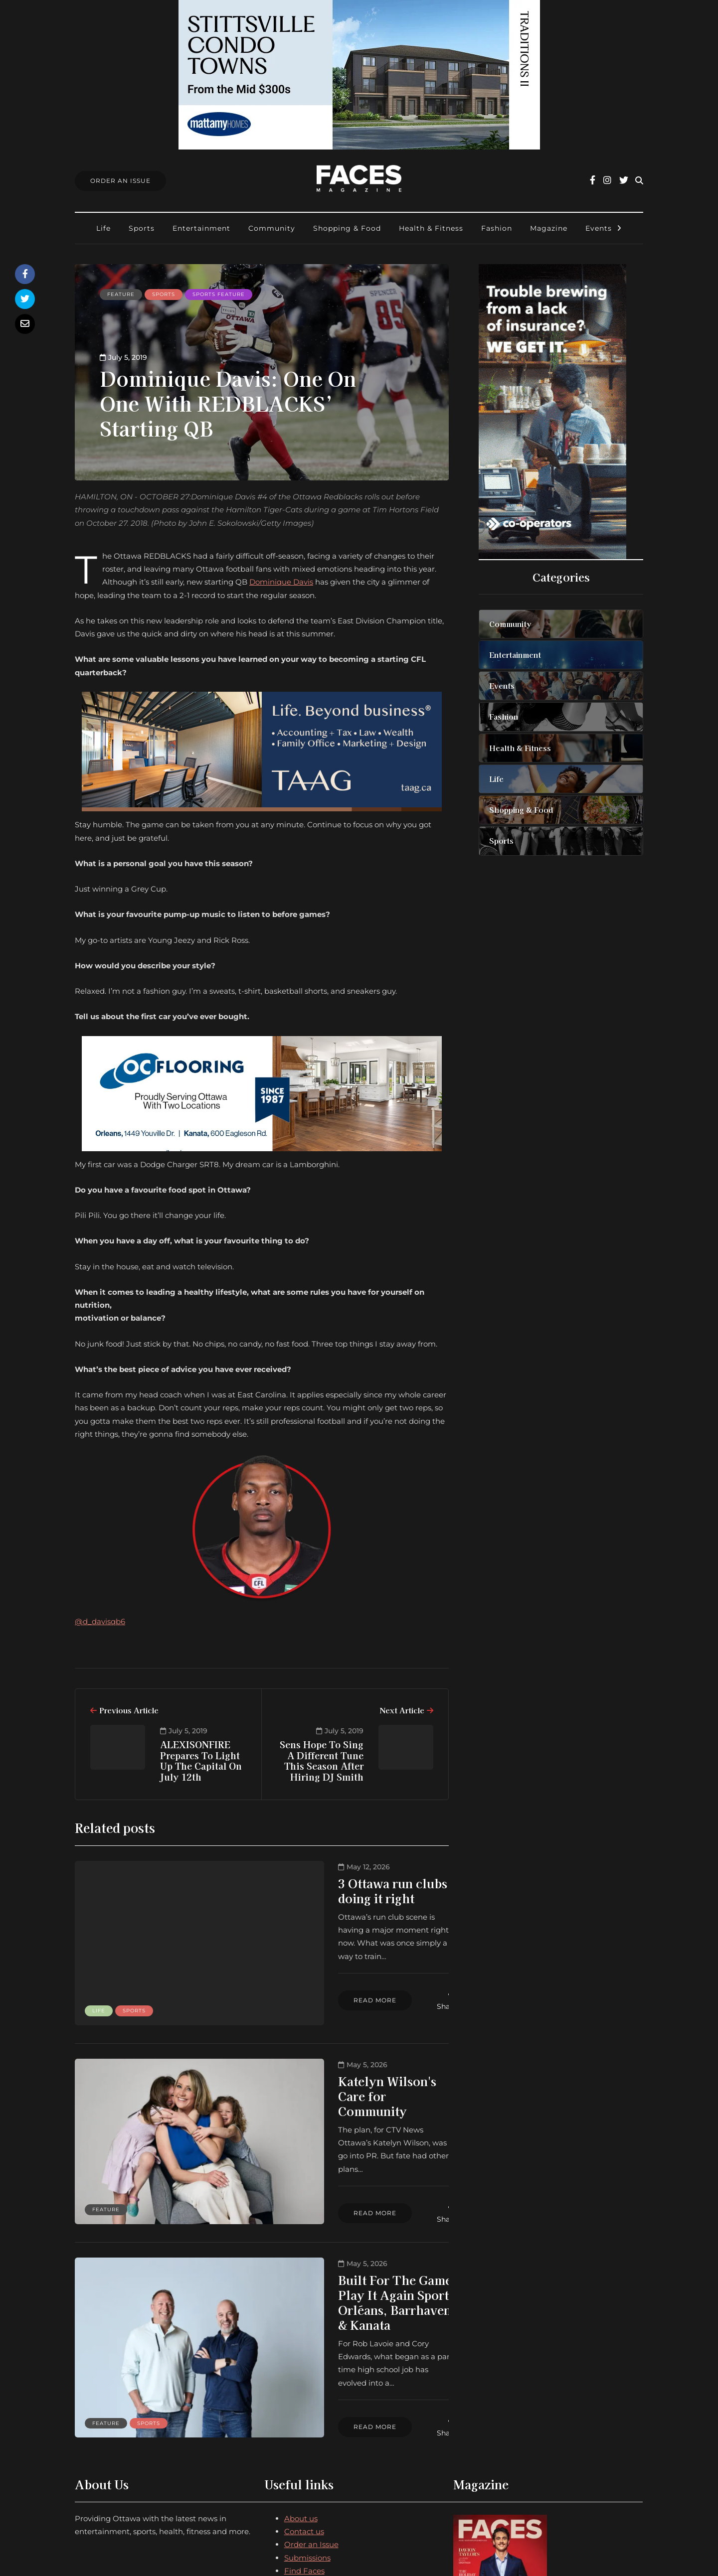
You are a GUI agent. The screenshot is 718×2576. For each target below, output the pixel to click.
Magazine (548, 228)
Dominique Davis (281, 582)
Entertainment (201, 228)
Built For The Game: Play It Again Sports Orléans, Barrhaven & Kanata (348, 2220)
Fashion (496, 228)
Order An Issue (120, 180)
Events (598, 228)
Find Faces (304, 2443)
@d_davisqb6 (100, 1621)
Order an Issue (311, 2417)
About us (301, 2391)
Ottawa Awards (313, 2456)
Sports (142, 228)
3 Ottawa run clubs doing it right (343, 1883)
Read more (286, 1953)
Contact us (304, 2404)
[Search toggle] (639, 180)
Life (103, 228)
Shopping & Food (347, 228)
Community (271, 228)
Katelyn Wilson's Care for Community (323, 2051)
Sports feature (218, 294)
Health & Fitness (431, 228)
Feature (121, 294)
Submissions (307, 2430)
